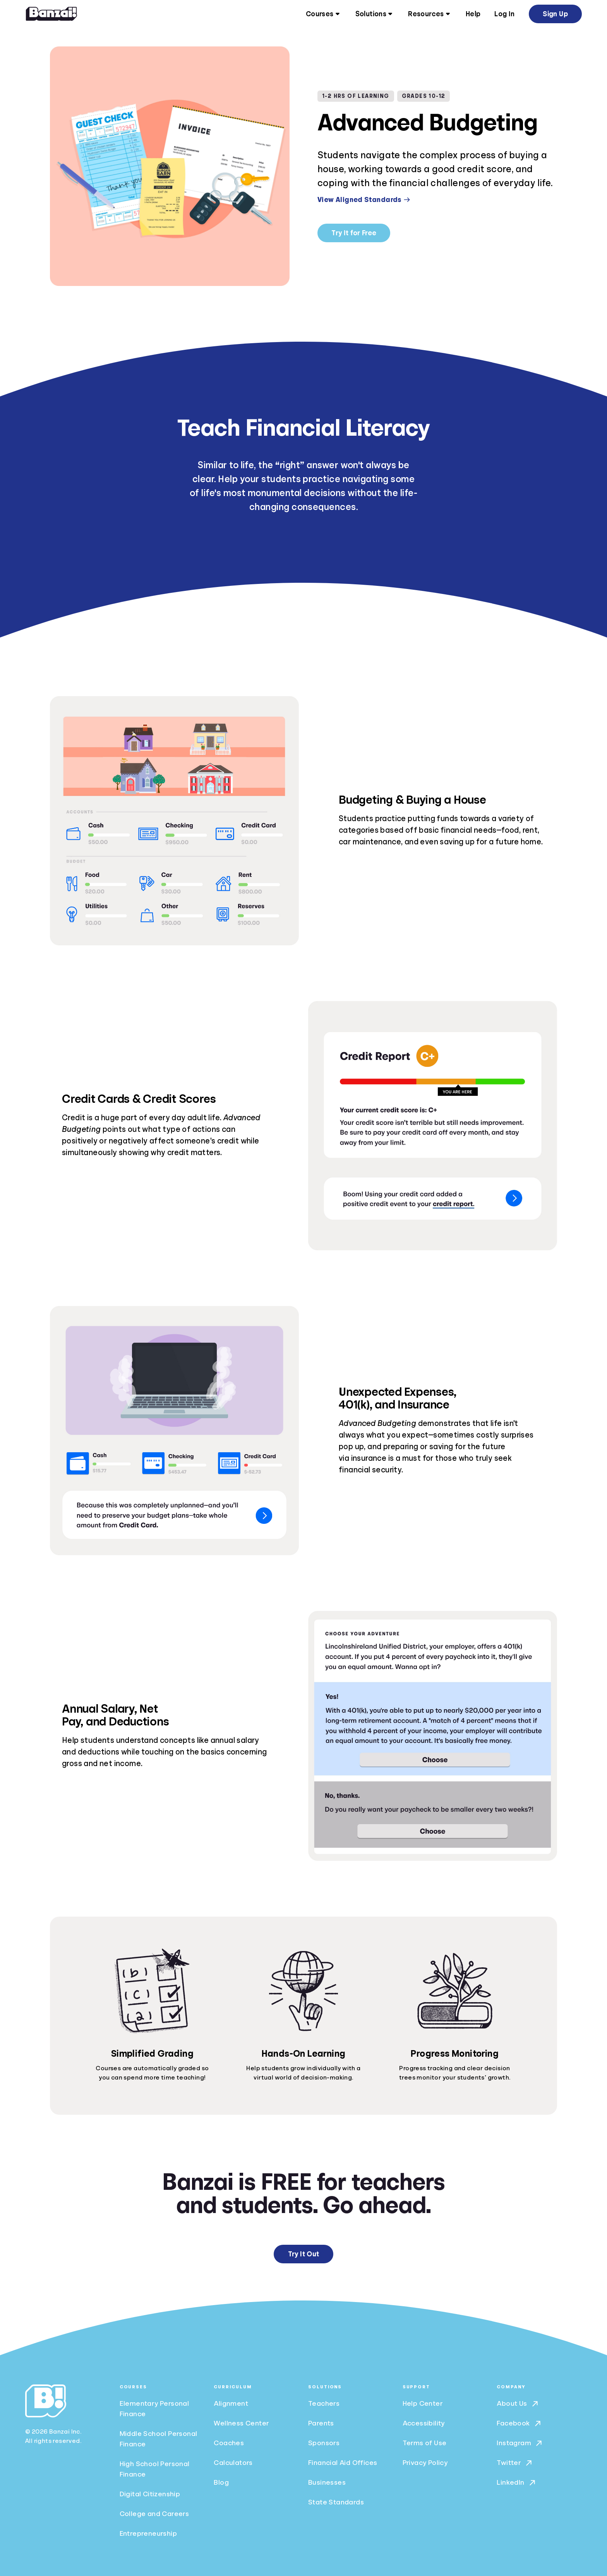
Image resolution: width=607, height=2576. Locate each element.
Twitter (515, 2463)
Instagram (520, 2443)
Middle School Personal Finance (158, 2439)
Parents (321, 2423)
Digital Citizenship (150, 2493)
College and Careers (154, 2513)
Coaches (229, 2442)
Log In (504, 13)
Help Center (423, 2403)
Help (473, 13)
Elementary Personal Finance (154, 2408)
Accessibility (424, 2423)
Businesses (327, 2482)
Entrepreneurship (148, 2533)
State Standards (336, 2502)
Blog (221, 2482)
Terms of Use (425, 2442)
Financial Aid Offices (342, 2462)
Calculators (233, 2462)
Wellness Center (241, 2423)
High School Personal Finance (155, 2469)
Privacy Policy (425, 2462)
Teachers (324, 2403)
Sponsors (324, 2442)
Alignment (231, 2403)
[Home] (51, 14)
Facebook (519, 2423)
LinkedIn (517, 2482)
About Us (518, 2403)
